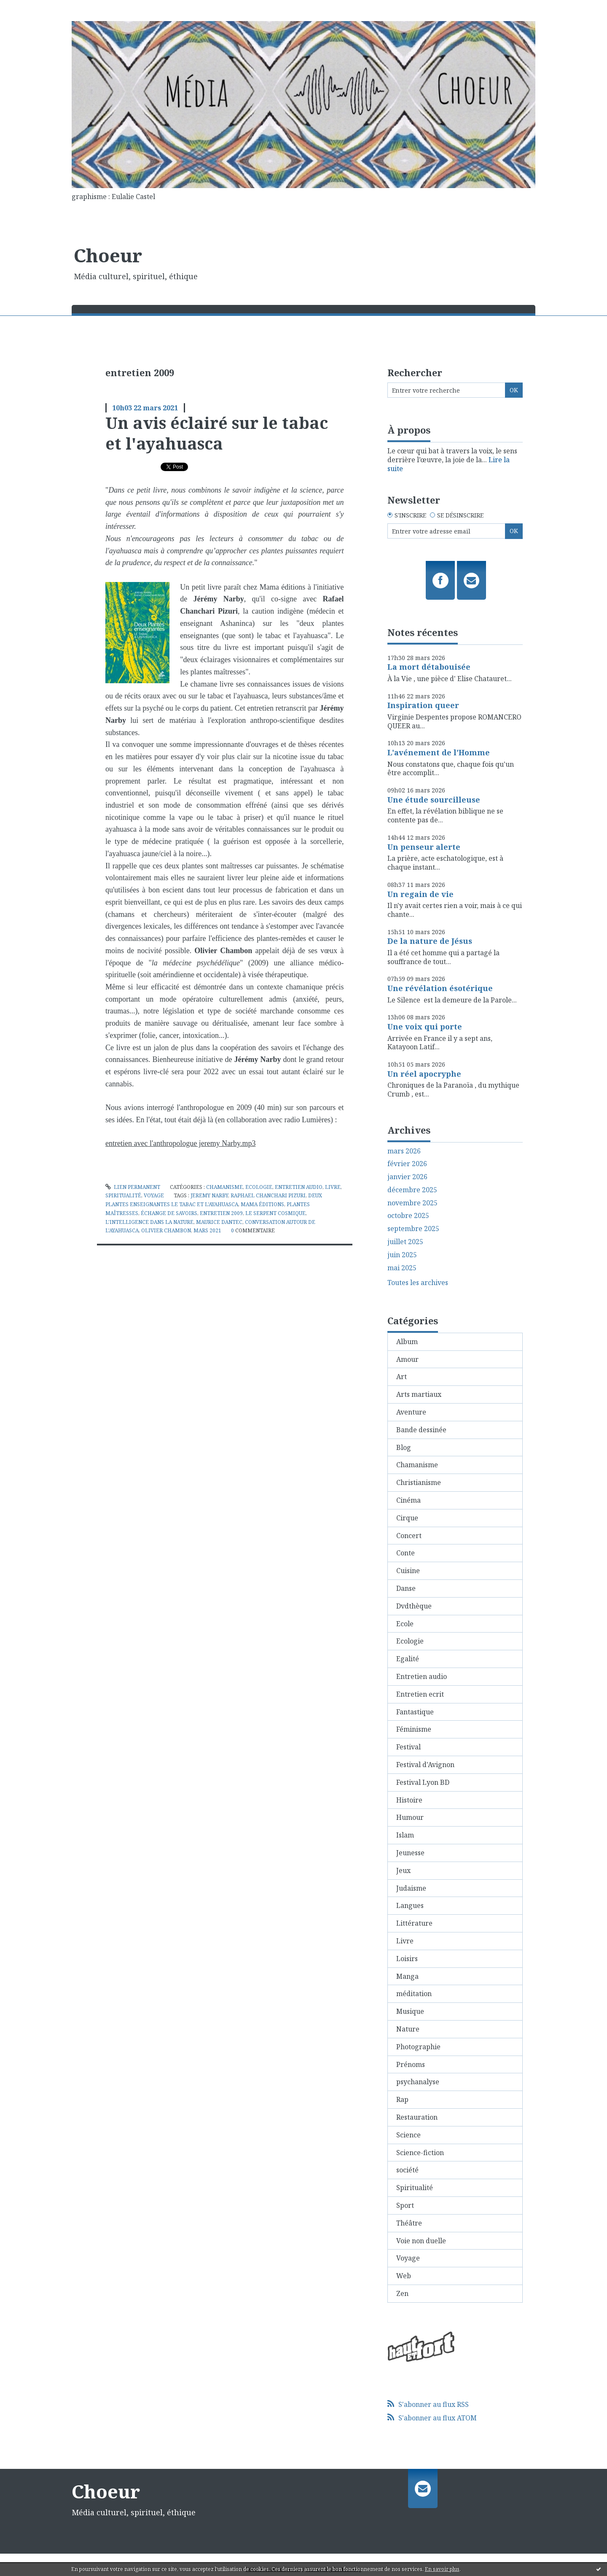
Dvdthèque (414, 1606)
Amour (407, 1359)
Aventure (411, 1412)
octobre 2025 (408, 1215)
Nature (407, 2029)
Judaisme (411, 1888)
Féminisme (413, 1729)
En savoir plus (442, 2569)
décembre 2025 (412, 1190)
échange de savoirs (169, 1213)
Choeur (108, 255)
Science (408, 2134)
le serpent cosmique (275, 1213)
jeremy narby (209, 1195)
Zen (402, 2293)
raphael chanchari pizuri (268, 1195)
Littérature (414, 1923)
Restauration (417, 2117)
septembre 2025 (413, 1228)
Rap (402, 2099)
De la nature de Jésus (429, 941)
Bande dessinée (421, 1429)
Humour (410, 1817)
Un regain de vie (420, 894)
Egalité (407, 1658)
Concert (409, 1535)
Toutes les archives (417, 1282)
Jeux (403, 1870)
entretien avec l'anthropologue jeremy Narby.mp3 (180, 1143)
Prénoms (410, 2064)
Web (403, 2275)
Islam (405, 1835)
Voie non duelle (421, 2240)
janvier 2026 (407, 1176)
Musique (410, 2011)
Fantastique (415, 1711)
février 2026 (407, 1163)
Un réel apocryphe (424, 1074)
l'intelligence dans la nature (149, 1222)
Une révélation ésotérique (440, 988)
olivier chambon (166, 1230)
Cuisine (408, 1570)
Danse (406, 1588)
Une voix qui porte (424, 1026)
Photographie (418, 2046)
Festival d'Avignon (425, 1764)
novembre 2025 (412, 1203)
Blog (403, 1447)
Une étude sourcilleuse (433, 800)
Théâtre (409, 2223)
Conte (405, 1552)
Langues (410, 1905)
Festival (408, 1746)
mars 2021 (207, 1230)
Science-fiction (420, 2152)
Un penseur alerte (423, 847)
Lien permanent (132, 1187)
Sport (405, 2205)
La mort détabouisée (428, 667)
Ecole (405, 1623)
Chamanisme (224, 1187)
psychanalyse (417, 2081)
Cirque (407, 1517)
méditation (414, 1993)
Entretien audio (298, 1187)
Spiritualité (123, 1195)
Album (407, 1341)
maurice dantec (219, 1222)
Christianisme (418, 1482)
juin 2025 (402, 1254)
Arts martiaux (418, 1394)
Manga (407, 1976)
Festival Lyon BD (422, 1782)
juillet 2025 (405, 1241)
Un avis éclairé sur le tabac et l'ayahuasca (216, 433)
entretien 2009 (221, 1213)
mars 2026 (404, 1151)
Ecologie (258, 1187)
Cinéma (408, 1500)
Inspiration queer (423, 705)
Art (401, 1376)
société (407, 2170)
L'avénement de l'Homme (438, 752)
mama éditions (262, 1204)
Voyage (154, 1195)
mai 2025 (401, 1268)
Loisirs (407, 1958)
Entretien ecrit (420, 1694)
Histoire (409, 1800)
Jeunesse (410, 1852)
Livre (333, 1187)
